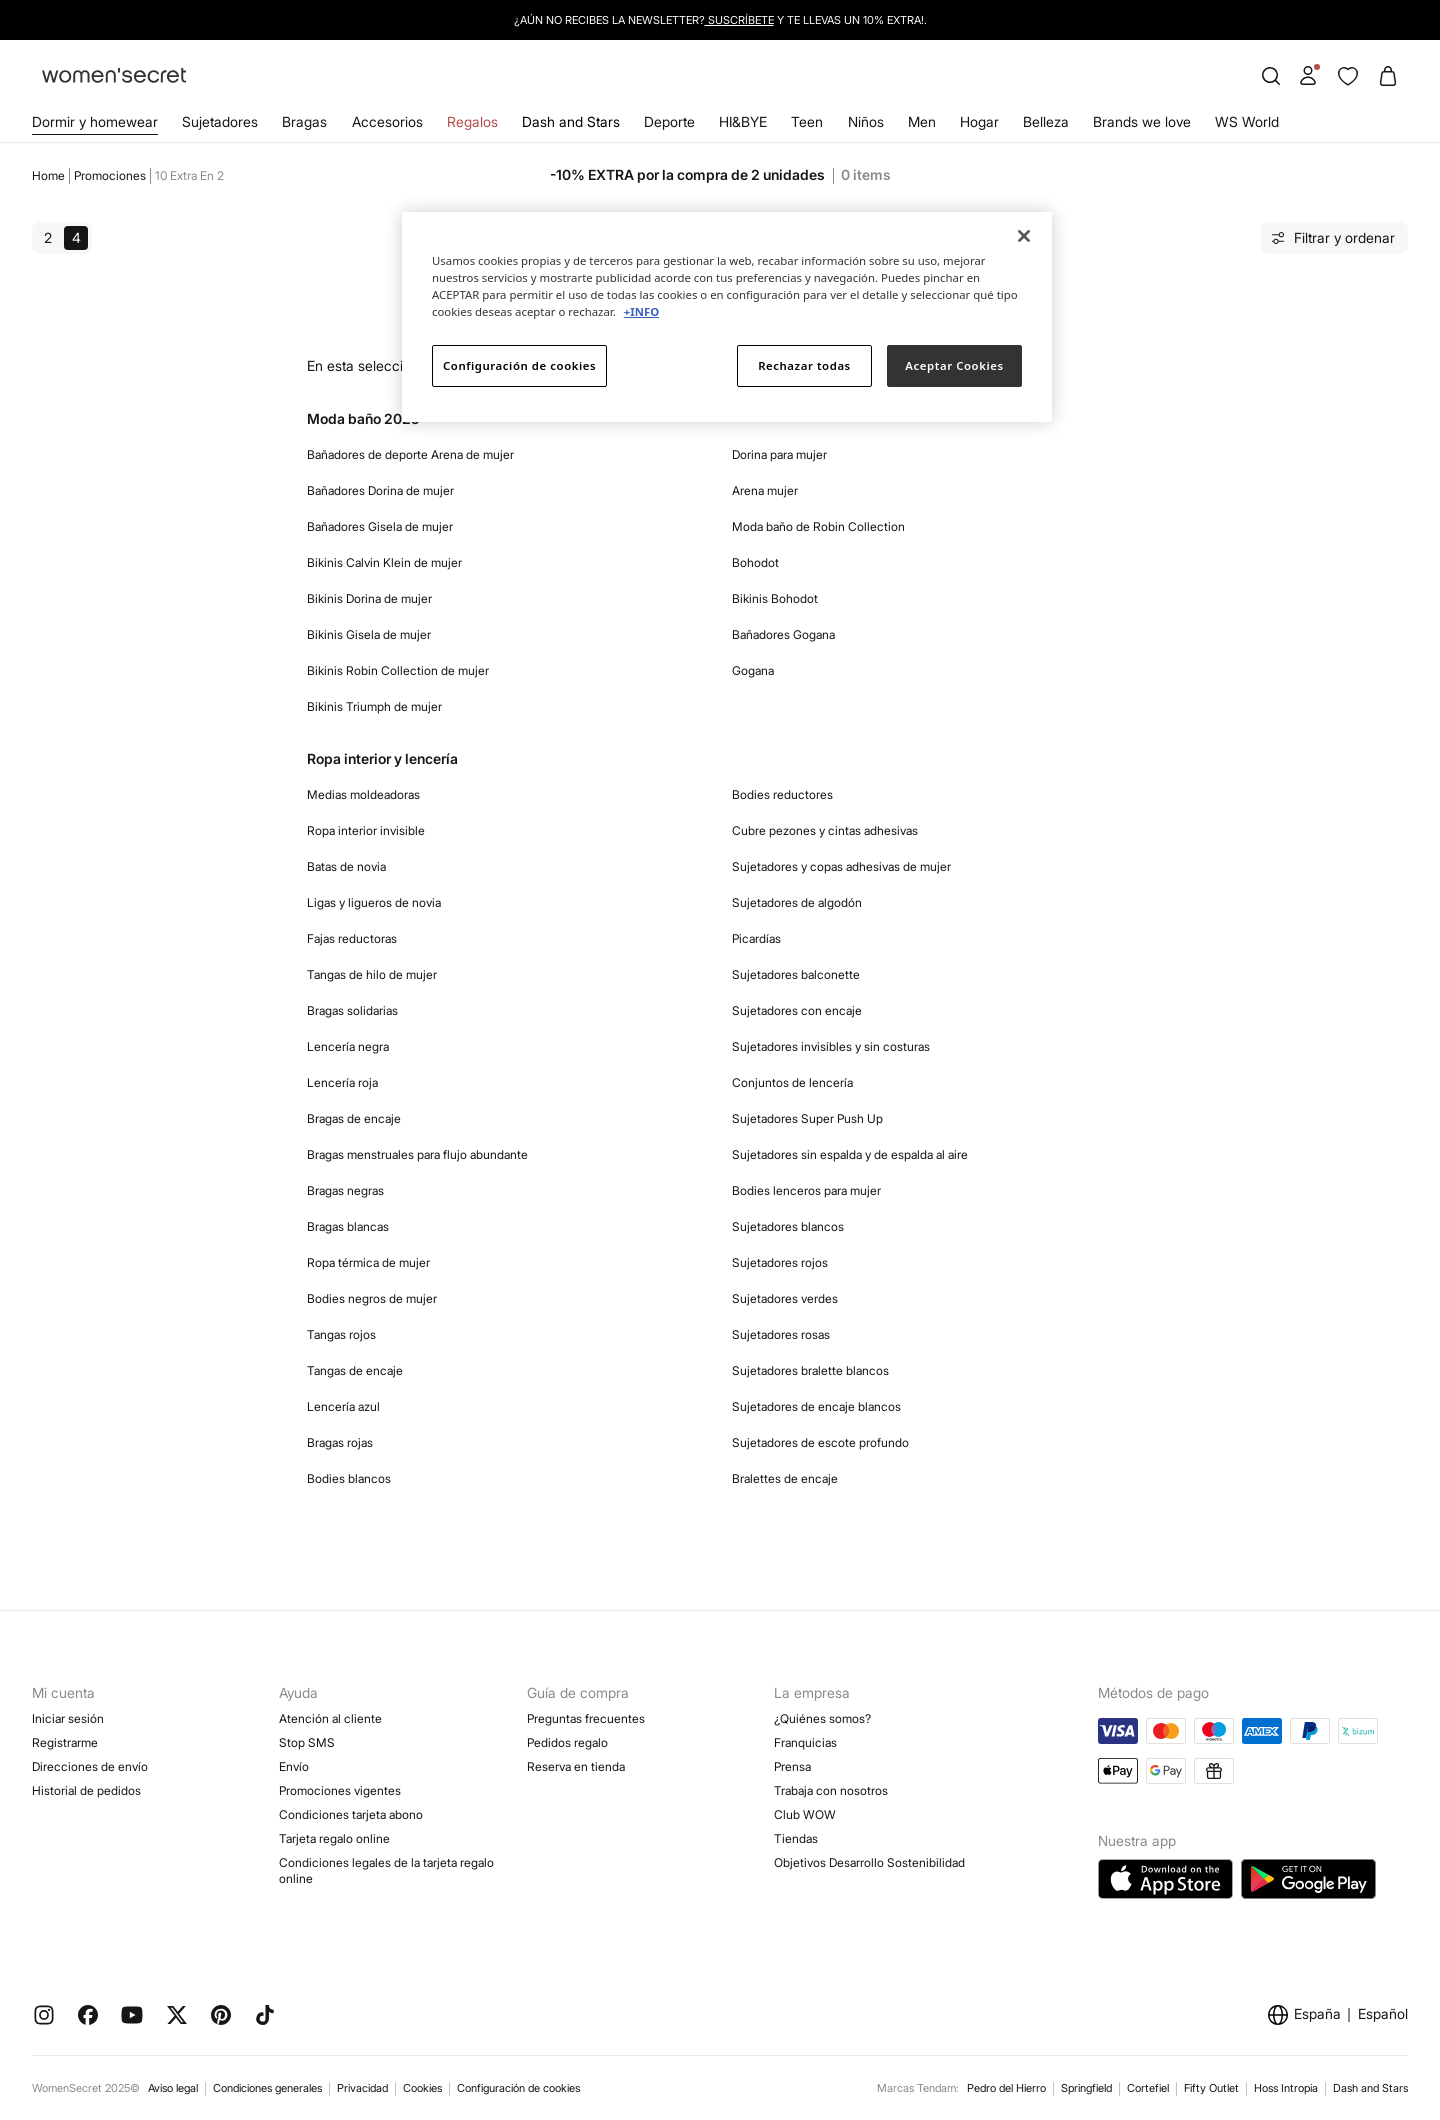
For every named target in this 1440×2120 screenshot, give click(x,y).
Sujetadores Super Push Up (807, 1118)
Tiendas (796, 1838)
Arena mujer (765, 490)
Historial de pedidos (86, 1790)
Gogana (753, 670)
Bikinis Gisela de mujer (369, 634)
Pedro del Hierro (1006, 2088)
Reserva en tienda (576, 1766)
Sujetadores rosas (781, 1334)
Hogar (979, 121)
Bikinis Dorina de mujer (369, 598)
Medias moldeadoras (363, 794)
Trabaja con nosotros (831, 1790)
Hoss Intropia (1286, 2088)
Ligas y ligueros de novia (374, 902)
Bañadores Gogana (783, 634)
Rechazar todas (804, 365)
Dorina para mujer (779, 454)
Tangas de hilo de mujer (372, 974)
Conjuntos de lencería (792, 1082)
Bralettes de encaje (785, 1478)
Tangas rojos (341, 1334)
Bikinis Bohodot (775, 598)
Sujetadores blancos (788, 1226)
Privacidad (362, 2088)
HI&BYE (743, 121)
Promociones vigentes (340, 1790)
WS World (1247, 121)
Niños (866, 121)
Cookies (422, 2088)
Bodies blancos (349, 1478)
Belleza (1046, 121)
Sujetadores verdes (785, 1298)
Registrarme (65, 1742)
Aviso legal (173, 2088)
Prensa (792, 1766)
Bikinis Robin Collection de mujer (398, 670)
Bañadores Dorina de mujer (380, 490)
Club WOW (805, 1814)
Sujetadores (220, 121)
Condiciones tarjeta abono (351, 1814)
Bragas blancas (348, 1226)
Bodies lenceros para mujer (806, 1190)
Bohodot (755, 562)
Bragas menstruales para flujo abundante (417, 1154)
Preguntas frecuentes (586, 1718)
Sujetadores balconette (796, 974)
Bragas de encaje (354, 1118)
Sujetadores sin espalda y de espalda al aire (850, 1154)
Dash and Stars (571, 121)
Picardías (756, 938)
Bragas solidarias (352, 1010)
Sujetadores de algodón (797, 902)
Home (48, 175)
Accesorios (387, 121)
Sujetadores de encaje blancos (816, 1406)
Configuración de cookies (518, 2088)
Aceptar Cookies (954, 365)
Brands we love (1142, 121)
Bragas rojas (340, 1442)
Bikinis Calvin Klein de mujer (384, 562)
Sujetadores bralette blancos (810, 1370)
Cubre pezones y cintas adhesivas (825, 830)
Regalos (472, 121)
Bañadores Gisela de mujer (380, 526)
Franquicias (805, 1742)
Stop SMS (307, 1742)
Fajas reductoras (352, 938)
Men (922, 121)
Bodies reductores (782, 794)
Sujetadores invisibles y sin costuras (831, 1046)
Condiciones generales (267, 2088)
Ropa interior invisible (366, 830)
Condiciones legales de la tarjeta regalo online (386, 1870)
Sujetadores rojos (780, 1262)
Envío (294, 1766)
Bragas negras (345, 1190)
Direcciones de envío (90, 1766)
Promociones (110, 175)
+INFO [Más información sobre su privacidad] (641, 311)
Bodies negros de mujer (372, 1298)
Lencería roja (342, 1082)
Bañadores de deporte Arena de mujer (410, 454)
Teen (807, 121)
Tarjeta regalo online (334, 1838)
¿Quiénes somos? (822, 1718)
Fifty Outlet (1211, 2088)
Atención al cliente (330, 1718)
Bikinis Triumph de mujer (374, 706)
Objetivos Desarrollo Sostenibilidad (869, 1862)
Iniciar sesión (68, 1718)
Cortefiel (1148, 2088)
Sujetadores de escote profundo (820, 1442)
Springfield (1086, 2088)
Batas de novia (346, 866)
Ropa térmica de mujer (368, 1262)
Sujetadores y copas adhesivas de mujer (841, 866)
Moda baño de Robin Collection (818, 526)
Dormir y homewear (95, 121)
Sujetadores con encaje (797, 1010)
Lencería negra (348, 1046)
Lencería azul (343, 1406)
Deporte (669, 121)
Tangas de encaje (355, 1370)
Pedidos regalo (567, 1742)
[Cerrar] (1024, 236)
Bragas (304, 121)
